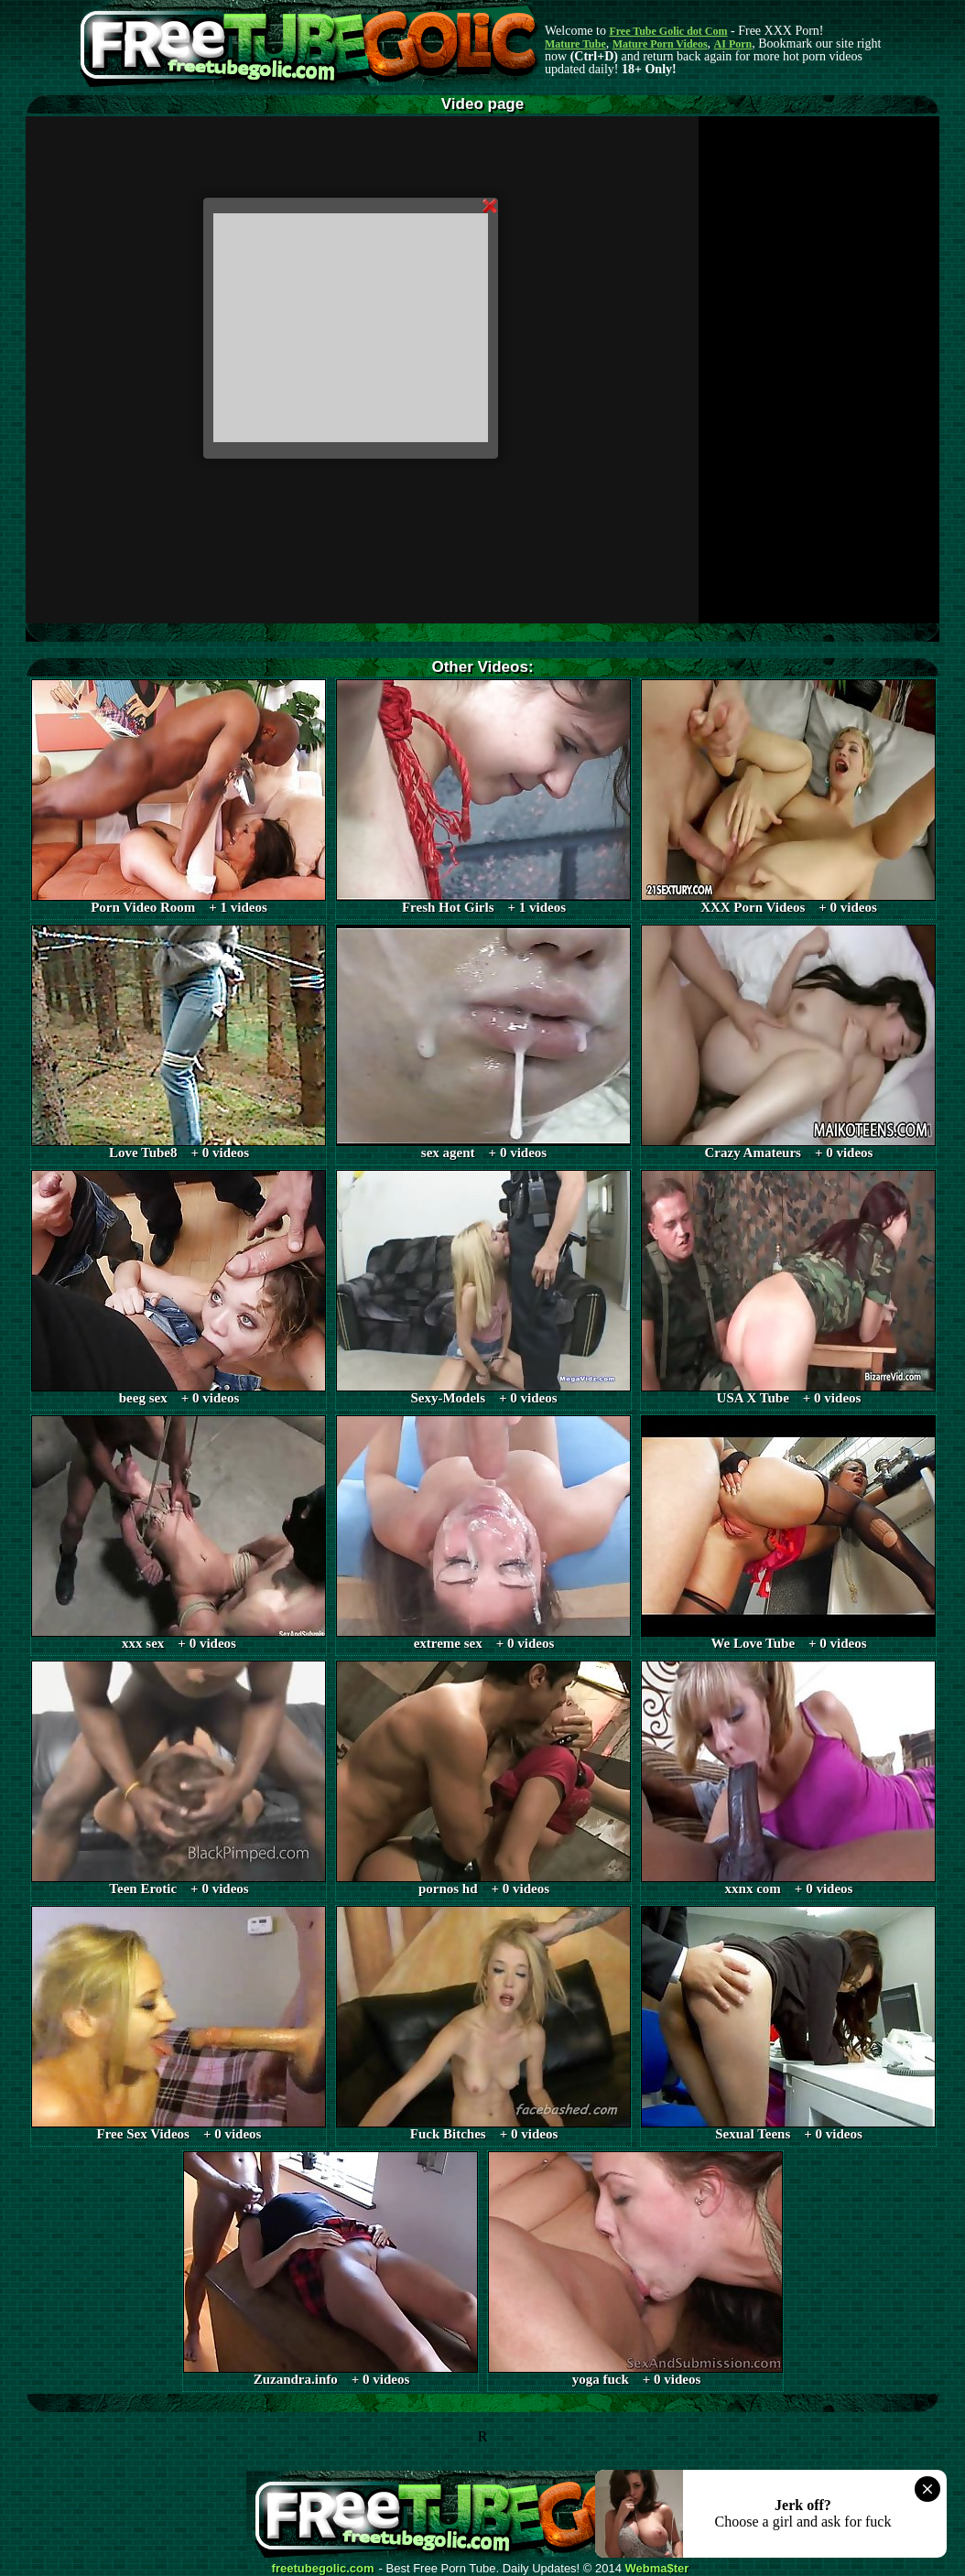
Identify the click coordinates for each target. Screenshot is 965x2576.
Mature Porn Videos (660, 44)
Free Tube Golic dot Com (668, 31)
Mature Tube (575, 44)
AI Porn (733, 44)
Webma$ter (657, 2568)
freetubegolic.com (323, 2568)
